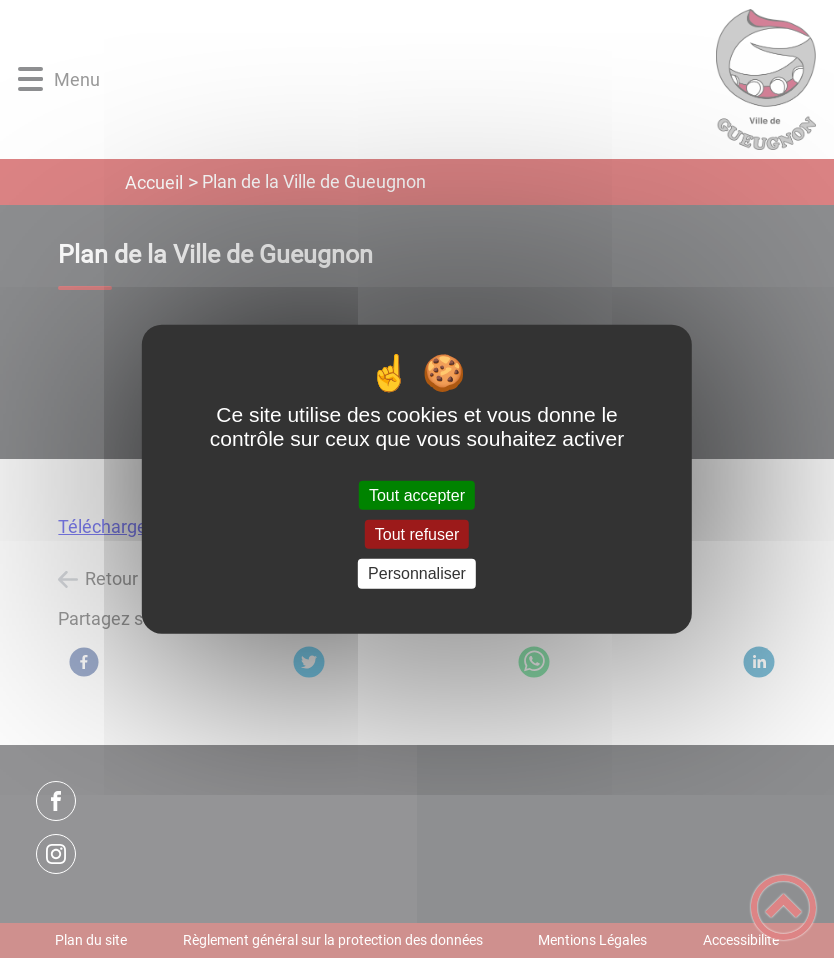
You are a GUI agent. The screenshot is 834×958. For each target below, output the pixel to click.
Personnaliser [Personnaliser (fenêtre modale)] (417, 573)
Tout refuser (417, 534)
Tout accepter (417, 495)
